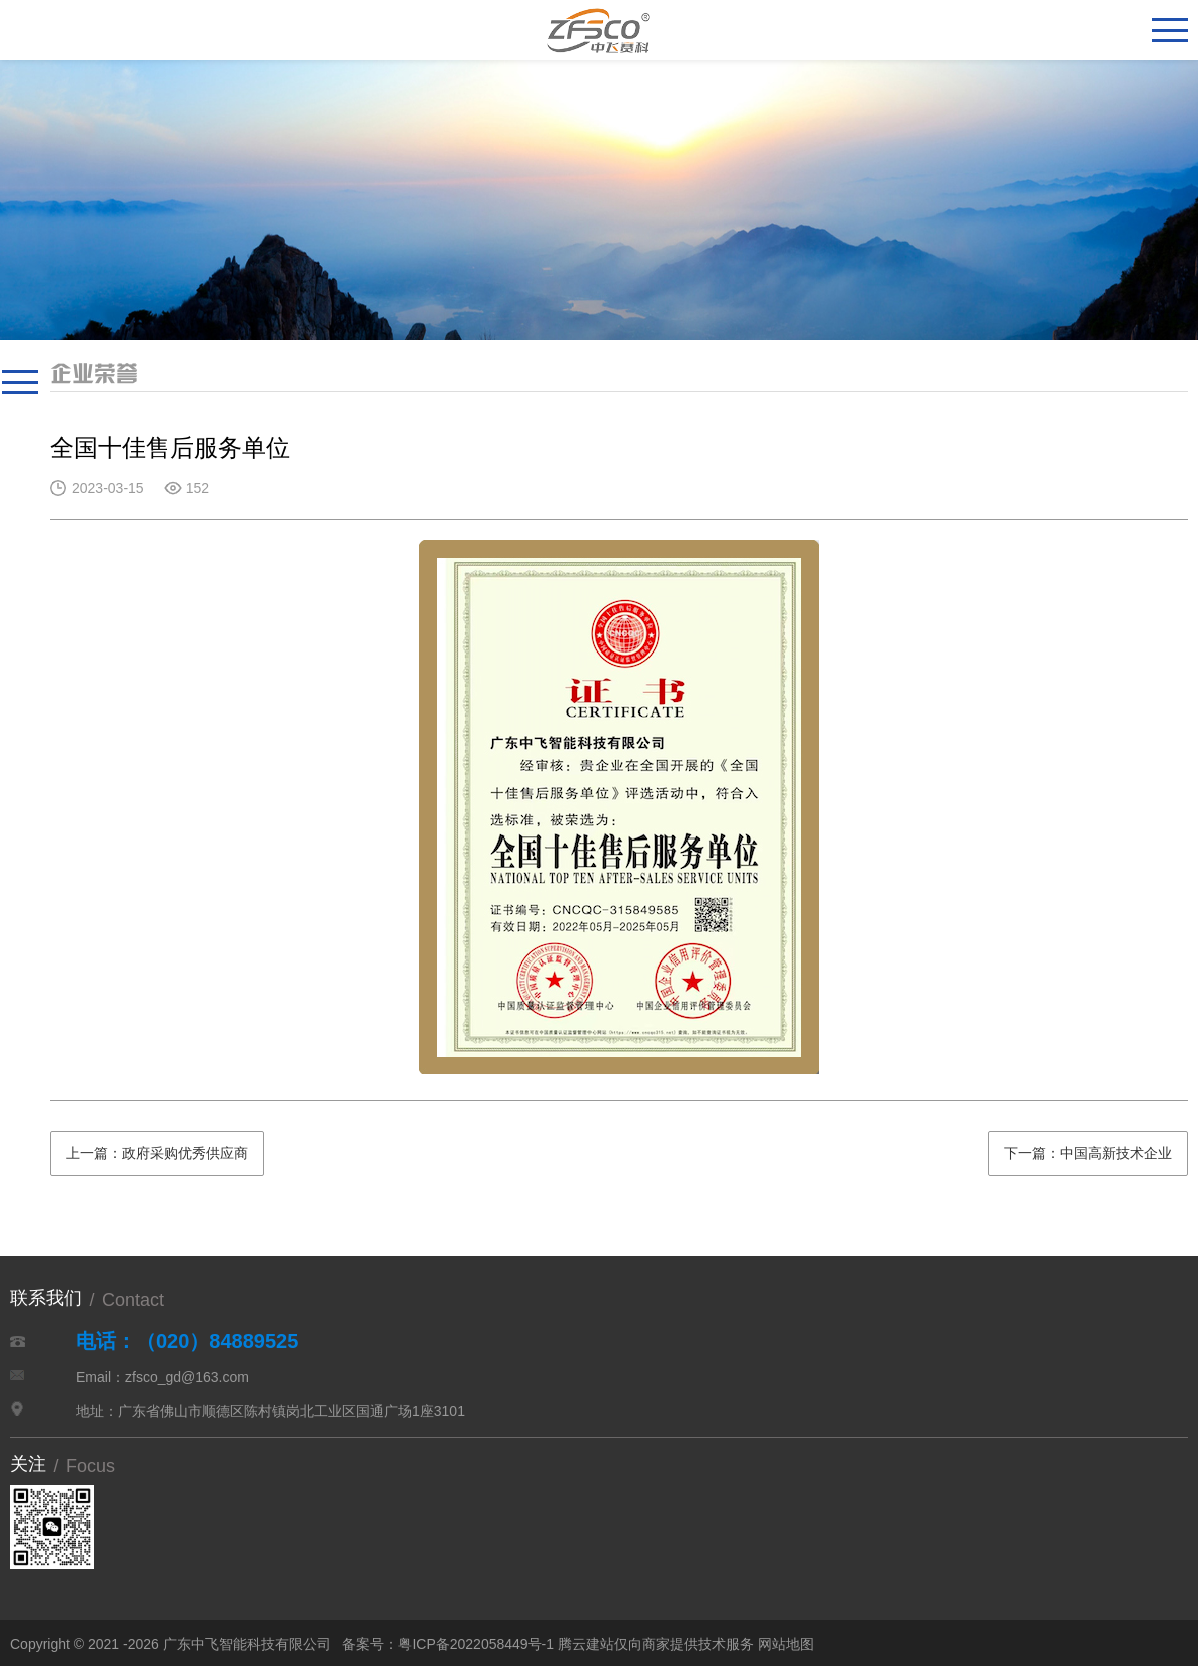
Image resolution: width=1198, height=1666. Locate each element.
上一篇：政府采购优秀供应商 (157, 1153)
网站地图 (786, 1644)
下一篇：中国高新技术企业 (1088, 1153)
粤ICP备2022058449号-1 (476, 1644)
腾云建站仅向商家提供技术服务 (656, 1644)
